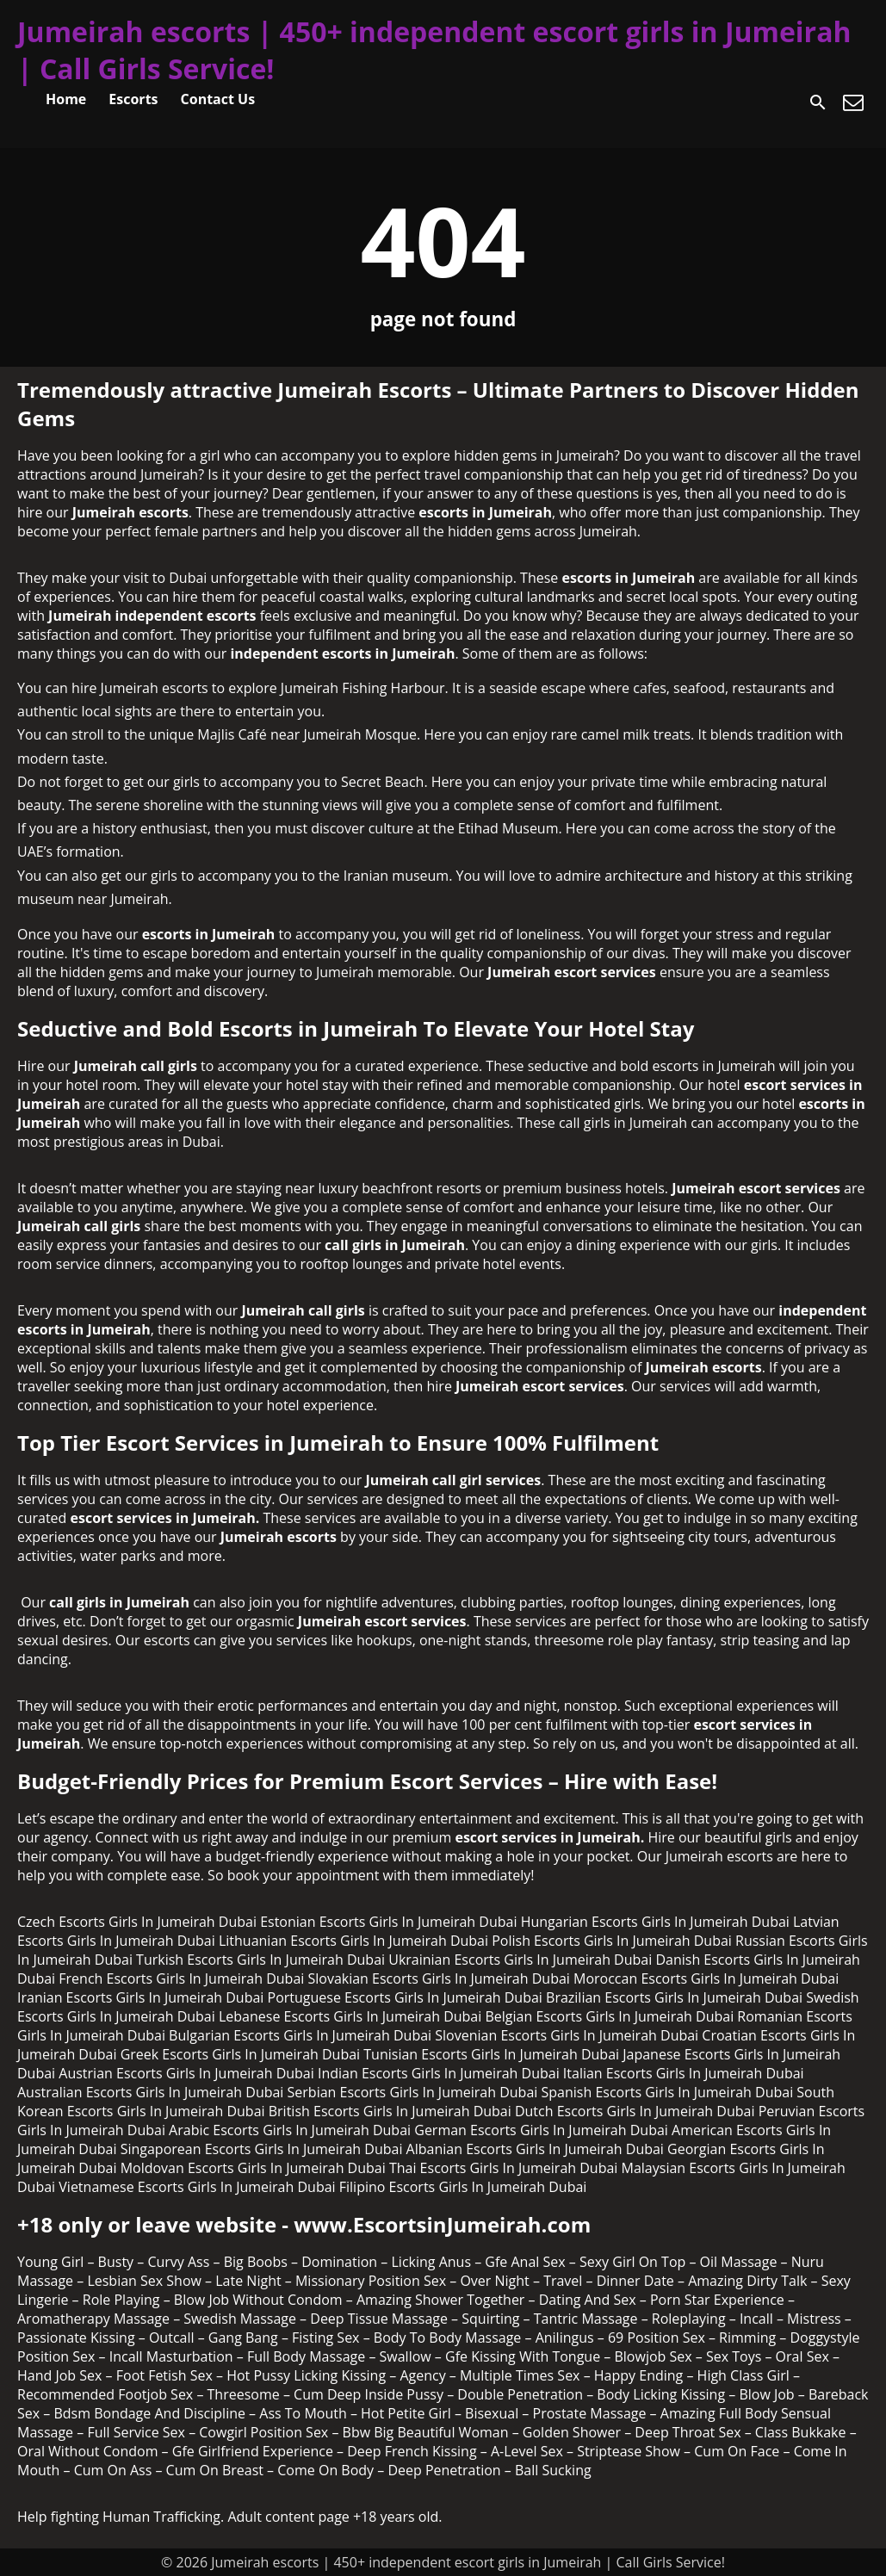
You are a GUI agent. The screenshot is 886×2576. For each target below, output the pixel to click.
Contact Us (218, 99)
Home (66, 99)
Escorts (133, 99)
